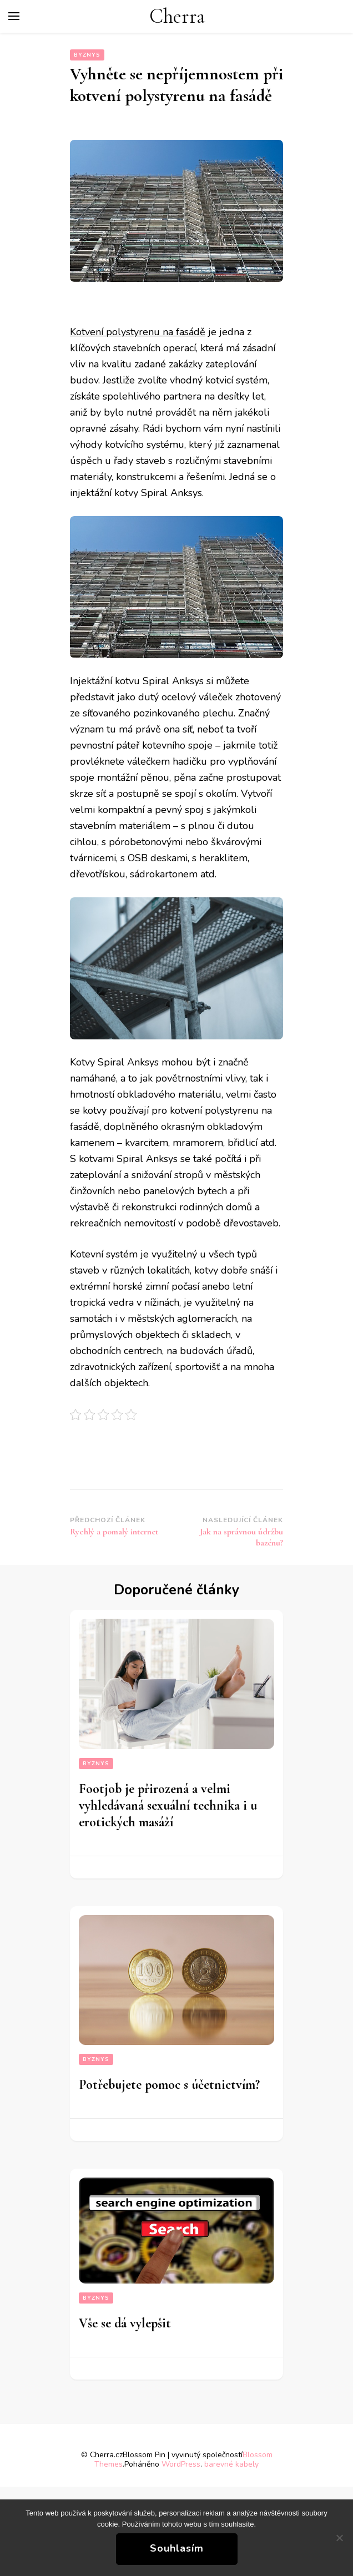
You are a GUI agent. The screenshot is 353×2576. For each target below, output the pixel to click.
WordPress (181, 2464)
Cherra (177, 16)
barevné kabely (231, 2464)
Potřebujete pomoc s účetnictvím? (169, 2085)
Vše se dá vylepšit (125, 2323)
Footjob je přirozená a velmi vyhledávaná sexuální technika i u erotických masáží (168, 1805)
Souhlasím (177, 2548)
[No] (339, 2537)
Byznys (87, 55)
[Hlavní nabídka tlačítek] (13, 16)
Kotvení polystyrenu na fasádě (137, 332)
